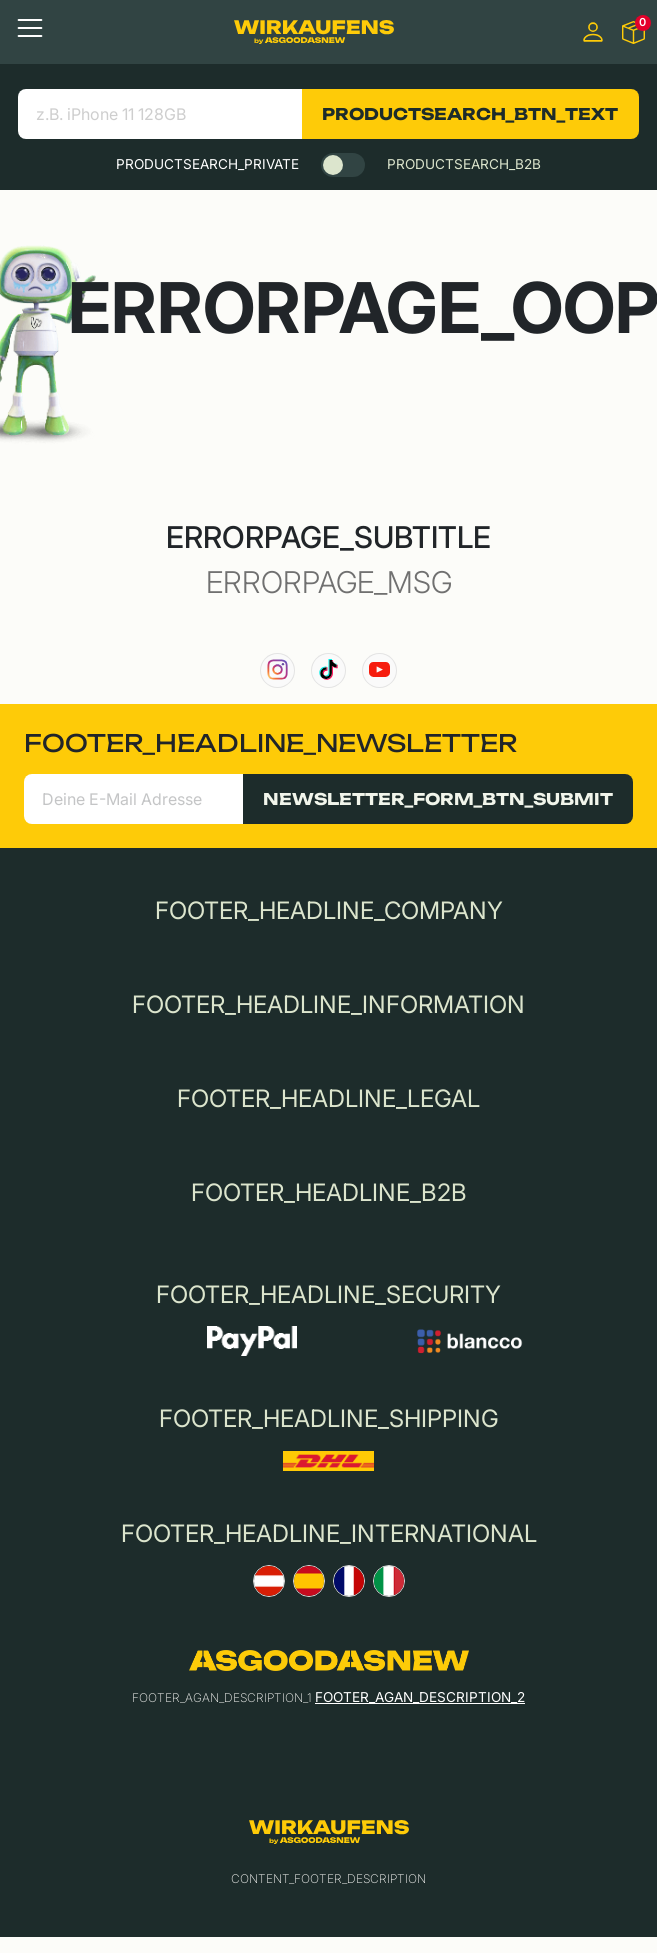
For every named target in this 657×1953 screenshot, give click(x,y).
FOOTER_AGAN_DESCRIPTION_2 (420, 1697)
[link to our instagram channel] (277, 670)
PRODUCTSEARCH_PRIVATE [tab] (207, 164)
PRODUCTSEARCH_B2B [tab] (464, 164)
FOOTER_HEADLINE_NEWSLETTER (270, 743)
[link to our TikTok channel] (328, 670)
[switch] (343, 165)
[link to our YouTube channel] (379, 670)
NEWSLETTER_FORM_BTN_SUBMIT (438, 799)
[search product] (160, 114)
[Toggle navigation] (30, 28)
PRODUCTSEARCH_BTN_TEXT (470, 114)
